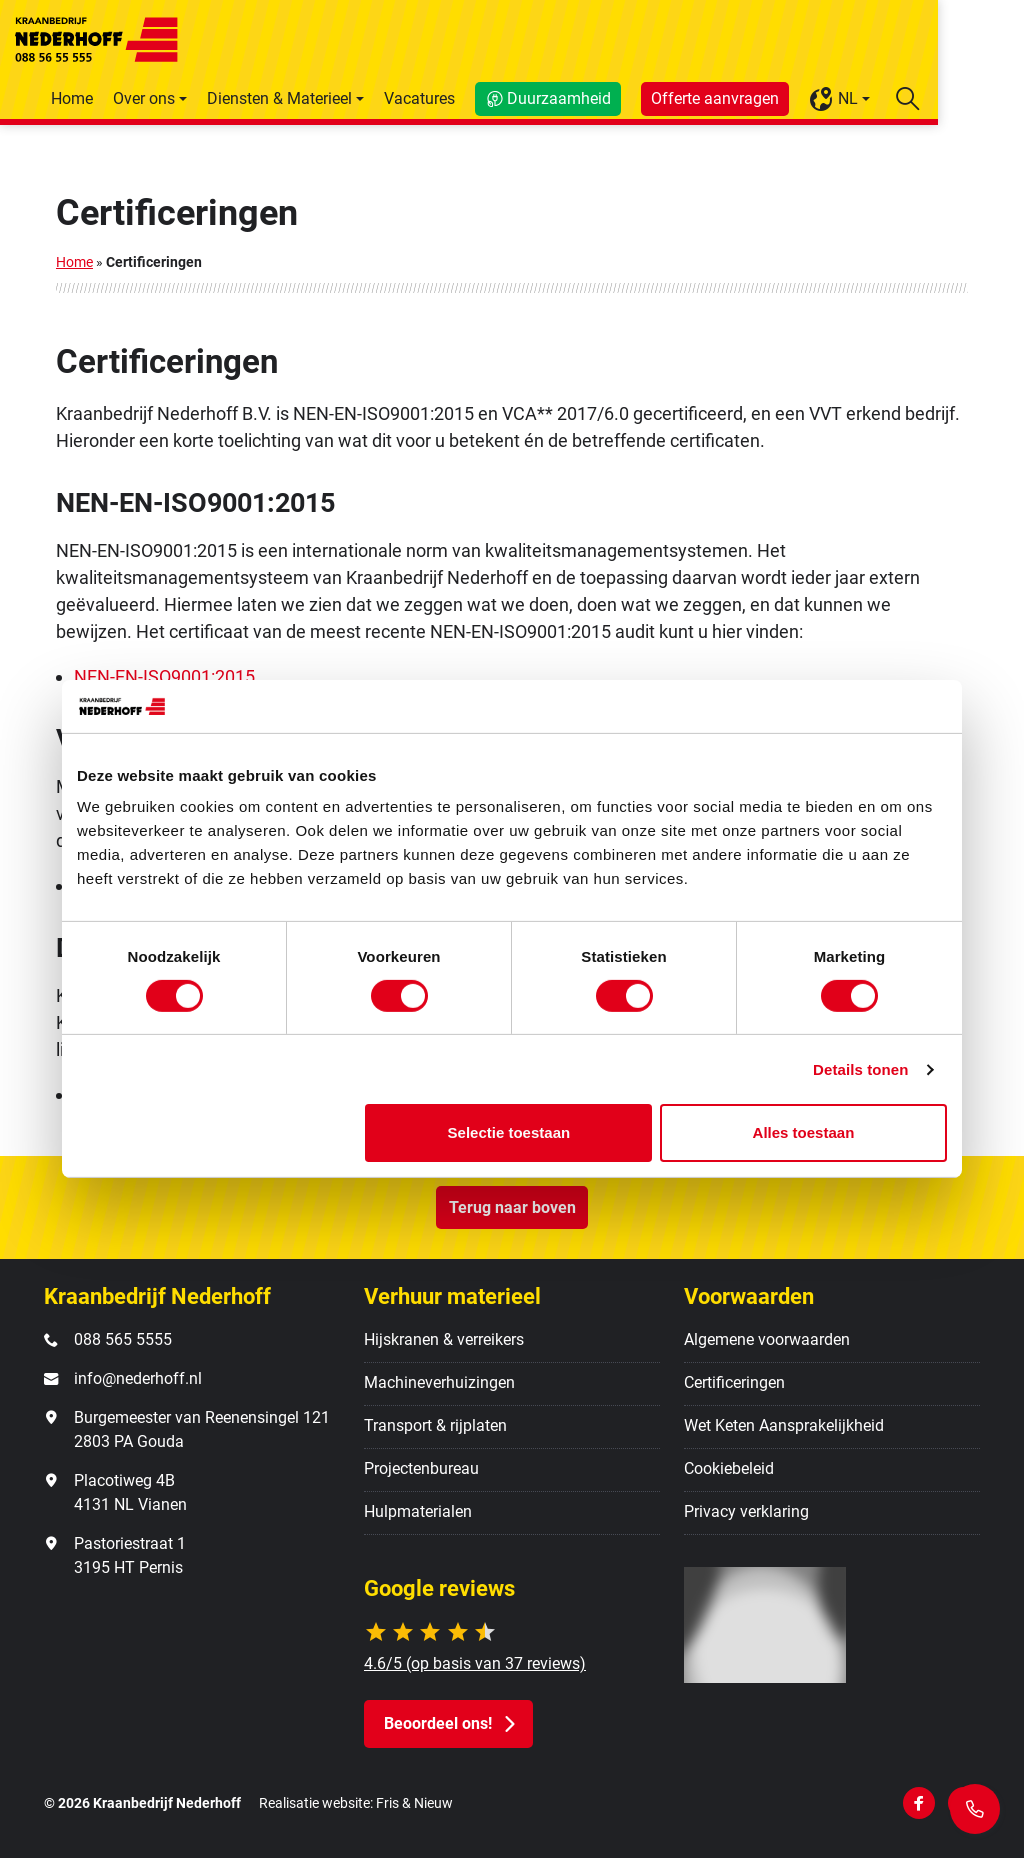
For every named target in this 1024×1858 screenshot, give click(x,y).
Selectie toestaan (509, 1132)
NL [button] (919, 99)
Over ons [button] (230, 98)
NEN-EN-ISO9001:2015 (164, 676)
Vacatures (505, 98)
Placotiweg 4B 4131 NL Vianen (130, 1492)
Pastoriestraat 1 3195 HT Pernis (130, 1555)
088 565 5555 (123, 1339)
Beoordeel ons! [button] (438, 1723)
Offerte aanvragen (801, 98)
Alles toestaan (804, 1132)
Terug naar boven (512, 1207)
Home (158, 98)
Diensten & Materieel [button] (365, 98)
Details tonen (860, 1069)
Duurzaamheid (645, 98)
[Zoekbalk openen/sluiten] (994, 98)
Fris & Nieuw (414, 1803)
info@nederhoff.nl (138, 1378)
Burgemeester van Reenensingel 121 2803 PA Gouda (202, 1429)
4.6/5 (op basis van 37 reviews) (475, 1663)
